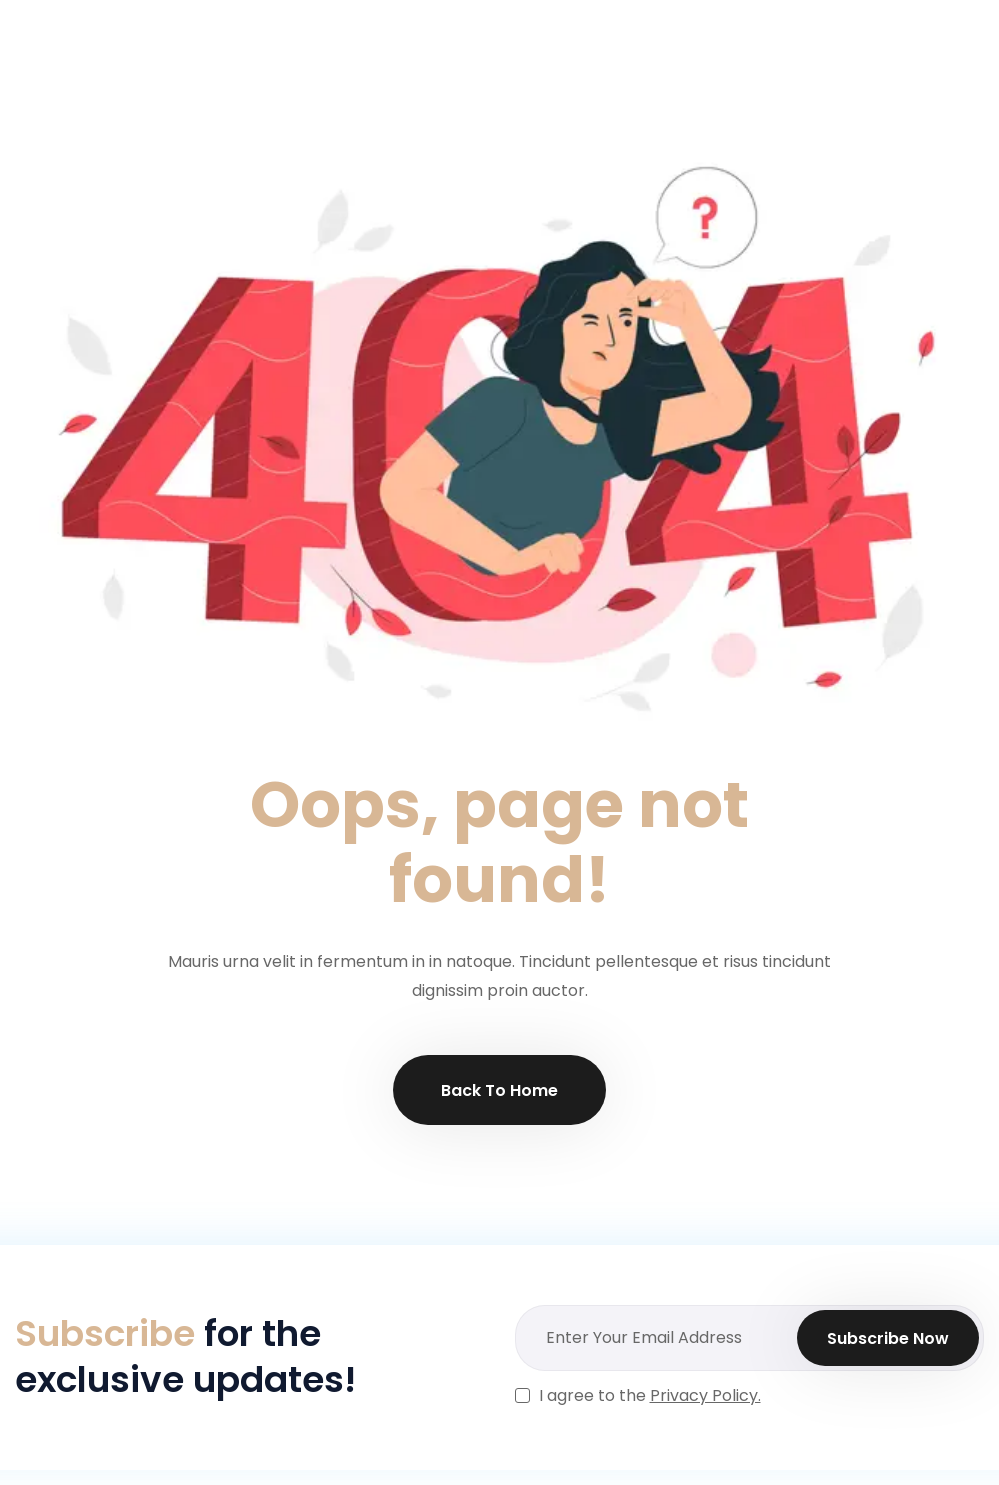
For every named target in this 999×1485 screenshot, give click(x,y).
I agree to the (650, 1395)
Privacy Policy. (705, 1395)
